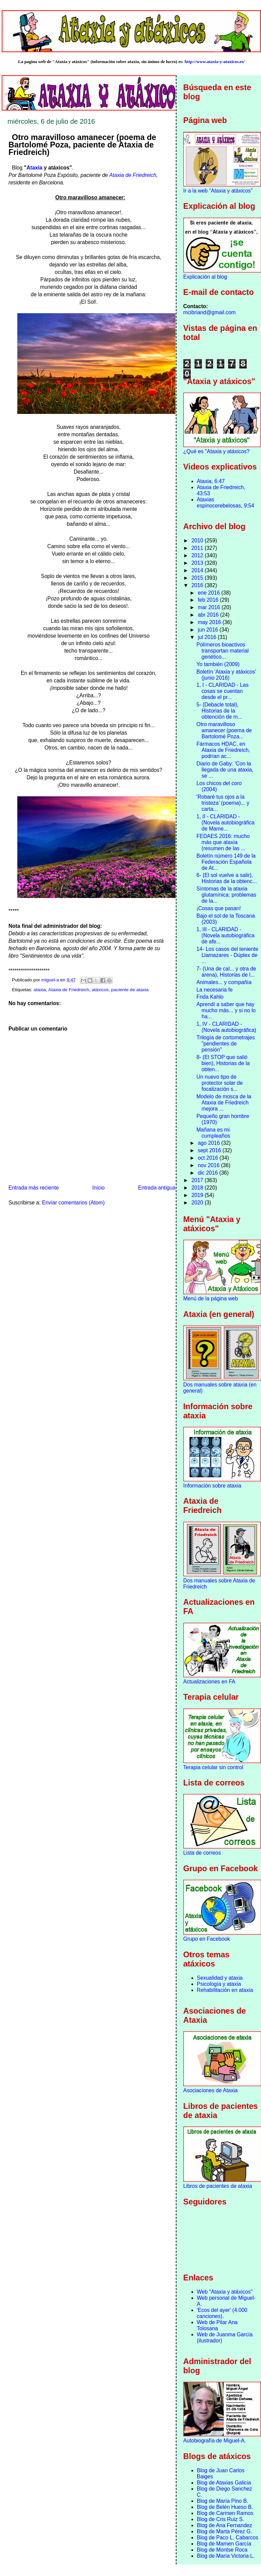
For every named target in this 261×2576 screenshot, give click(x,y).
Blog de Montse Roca (222, 2550)
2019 (198, 1195)
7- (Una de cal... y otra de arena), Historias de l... (226, 972)
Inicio (98, 1188)
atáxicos (100, 989)
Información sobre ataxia (212, 1486)
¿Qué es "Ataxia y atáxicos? (216, 451)
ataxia (40, 989)
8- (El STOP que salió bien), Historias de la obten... (223, 1063)
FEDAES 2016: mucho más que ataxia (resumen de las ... (223, 842)
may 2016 (210, 622)
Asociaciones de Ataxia (210, 2090)
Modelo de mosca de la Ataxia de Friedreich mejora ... (224, 1103)
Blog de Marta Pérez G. (224, 2531)
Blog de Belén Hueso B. (225, 2507)
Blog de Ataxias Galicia (224, 2482)
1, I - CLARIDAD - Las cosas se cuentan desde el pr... (222, 691)
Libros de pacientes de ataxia (217, 2186)
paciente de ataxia (130, 989)
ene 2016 (209, 593)
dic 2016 (208, 1173)
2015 (198, 578)
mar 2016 (210, 607)
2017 (198, 1180)
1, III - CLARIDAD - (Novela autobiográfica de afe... (226, 935)
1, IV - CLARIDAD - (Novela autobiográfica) (226, 1027)
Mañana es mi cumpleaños (213, 1133)
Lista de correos (202, 1853)
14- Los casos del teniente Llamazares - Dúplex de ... (227, 955)
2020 (198, 1202)
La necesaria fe (215, 990)
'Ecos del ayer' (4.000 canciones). (222, 2313)
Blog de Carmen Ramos (225, 2513)
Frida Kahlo (210, 997)
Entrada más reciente (33, 1188)
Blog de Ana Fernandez (224, 2525)
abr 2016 (209, 615)
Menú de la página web (210, 1298)
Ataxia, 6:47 (211, 481)
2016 (198, 585)
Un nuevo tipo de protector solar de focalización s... (220, 1083)
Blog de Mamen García (224, 2544)
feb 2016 (209, 600)
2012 (198, 555)
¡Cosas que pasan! (219, 908)
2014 (198, 570)
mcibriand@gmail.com (209, 312)
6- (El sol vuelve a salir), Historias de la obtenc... (227, 878)
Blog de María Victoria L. (226, 2556)
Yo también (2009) (218, 664)
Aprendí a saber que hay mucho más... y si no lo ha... (226, 1010)
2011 (198, 548)
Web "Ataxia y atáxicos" (225, 2292)
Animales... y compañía (224, 982)
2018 (198, 1188)
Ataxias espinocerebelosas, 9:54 (225, 502)
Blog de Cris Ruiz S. (220, 2519)
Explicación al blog (205, 277)
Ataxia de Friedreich (132, 175)
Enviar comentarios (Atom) (73, 1202)
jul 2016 (208, 637)
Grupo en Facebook (206, 1939)
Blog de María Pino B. (222, 2501)
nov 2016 (209, 1165)
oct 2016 (209, 1158)
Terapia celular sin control (213, 1767)
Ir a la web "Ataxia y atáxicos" (218, 191)
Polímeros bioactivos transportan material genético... (223, 651)
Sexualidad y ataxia (220, 1978)
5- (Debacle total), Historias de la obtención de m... (219, 711)
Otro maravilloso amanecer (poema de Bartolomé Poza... (224, 730)
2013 (198, 563)
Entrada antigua (156, 1188)
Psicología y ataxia (219, 1984)
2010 (198, 540)
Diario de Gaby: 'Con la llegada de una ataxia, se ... (225, 770)
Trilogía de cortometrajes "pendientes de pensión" (226, 1044)
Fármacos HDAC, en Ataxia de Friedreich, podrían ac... (223, 750)
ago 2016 (209, 1143)
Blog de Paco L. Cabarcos (227, 2537)
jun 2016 (209, 630)
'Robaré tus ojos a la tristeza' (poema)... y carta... (223, 803)
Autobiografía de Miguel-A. (214, 2440)
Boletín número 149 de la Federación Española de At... (226, 862)
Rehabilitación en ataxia (225, 1990)
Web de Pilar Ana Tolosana (217, 2325)
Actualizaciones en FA (209, 1681)
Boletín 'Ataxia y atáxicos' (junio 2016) (226, 675)
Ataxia (34, 168)
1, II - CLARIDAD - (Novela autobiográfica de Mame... (226, 823)
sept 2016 (210, 1150)
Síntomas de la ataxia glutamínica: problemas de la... (226, 895)
